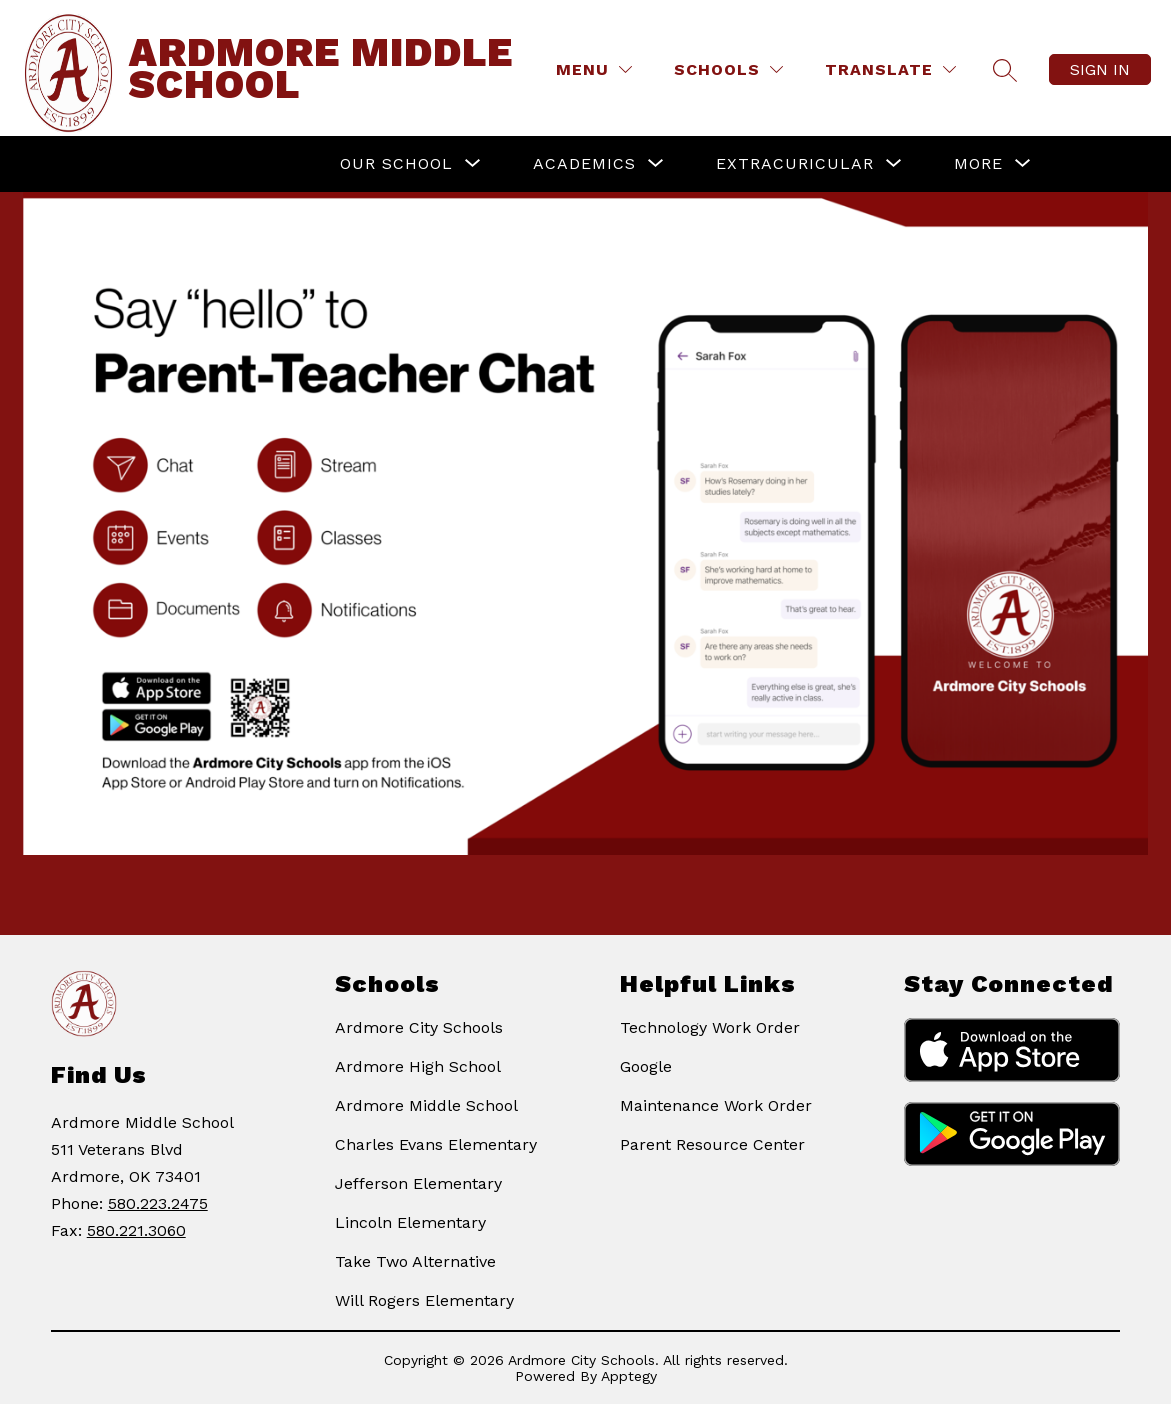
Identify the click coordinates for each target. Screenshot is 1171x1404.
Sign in (1100, 69)
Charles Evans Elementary (436, 1144)
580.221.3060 (136, 1230)
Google (646, 1066)
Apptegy (629, 1376)
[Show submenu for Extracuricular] (795, 164)
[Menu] (594, 69)
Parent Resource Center (712, 1144)
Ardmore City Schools (419, 1027)
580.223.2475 (158, 1203)
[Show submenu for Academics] (584, 164)
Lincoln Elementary (410, 1222)
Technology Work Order (710, 1027)
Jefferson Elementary (418, 1183)
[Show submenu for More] (978, 164)
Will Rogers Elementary (424, 1300)
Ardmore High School (418, 1066)
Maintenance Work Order (716, 1105)
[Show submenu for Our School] (396, 164)
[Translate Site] (890, 69)
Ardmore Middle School (426, 1105)
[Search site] (1005, 70)
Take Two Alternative (415, 1261)
